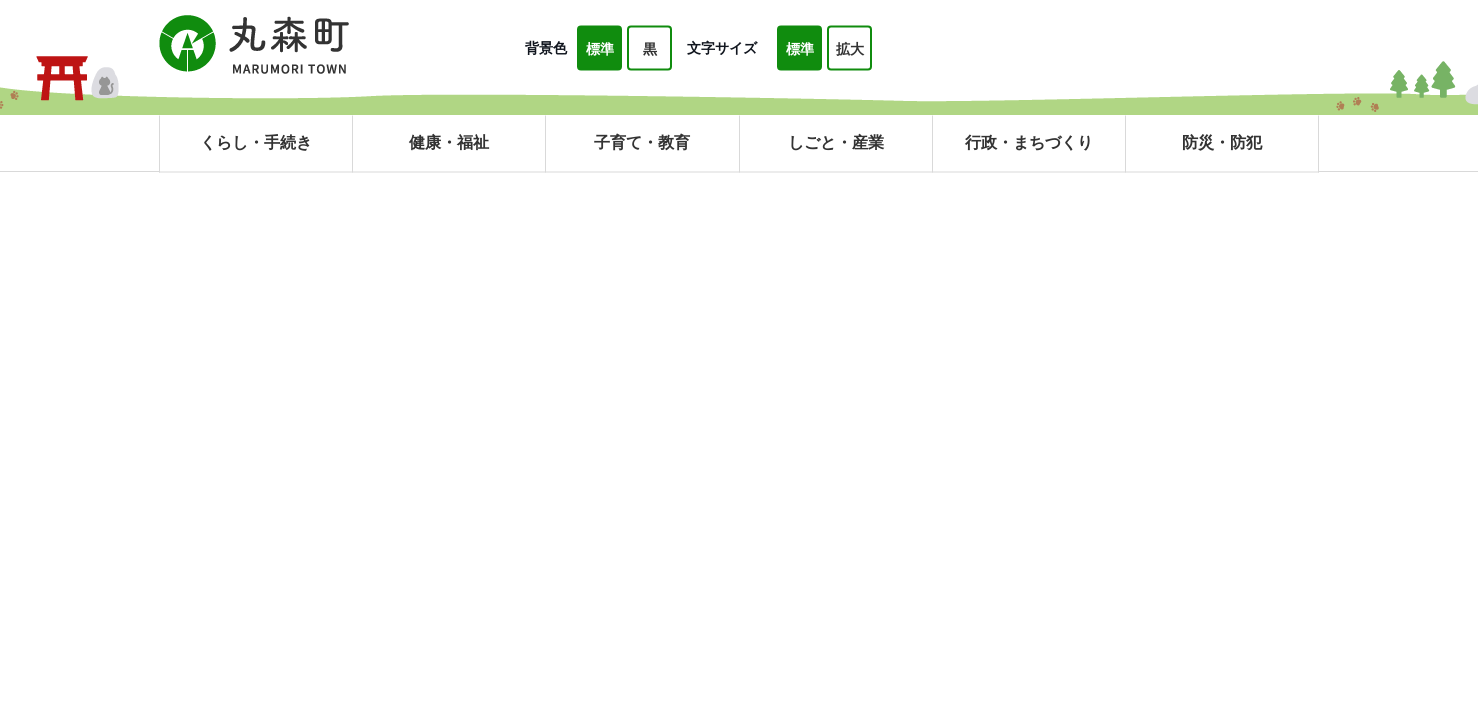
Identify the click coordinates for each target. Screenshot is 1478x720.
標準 (600, 49)
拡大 (850, 49)
